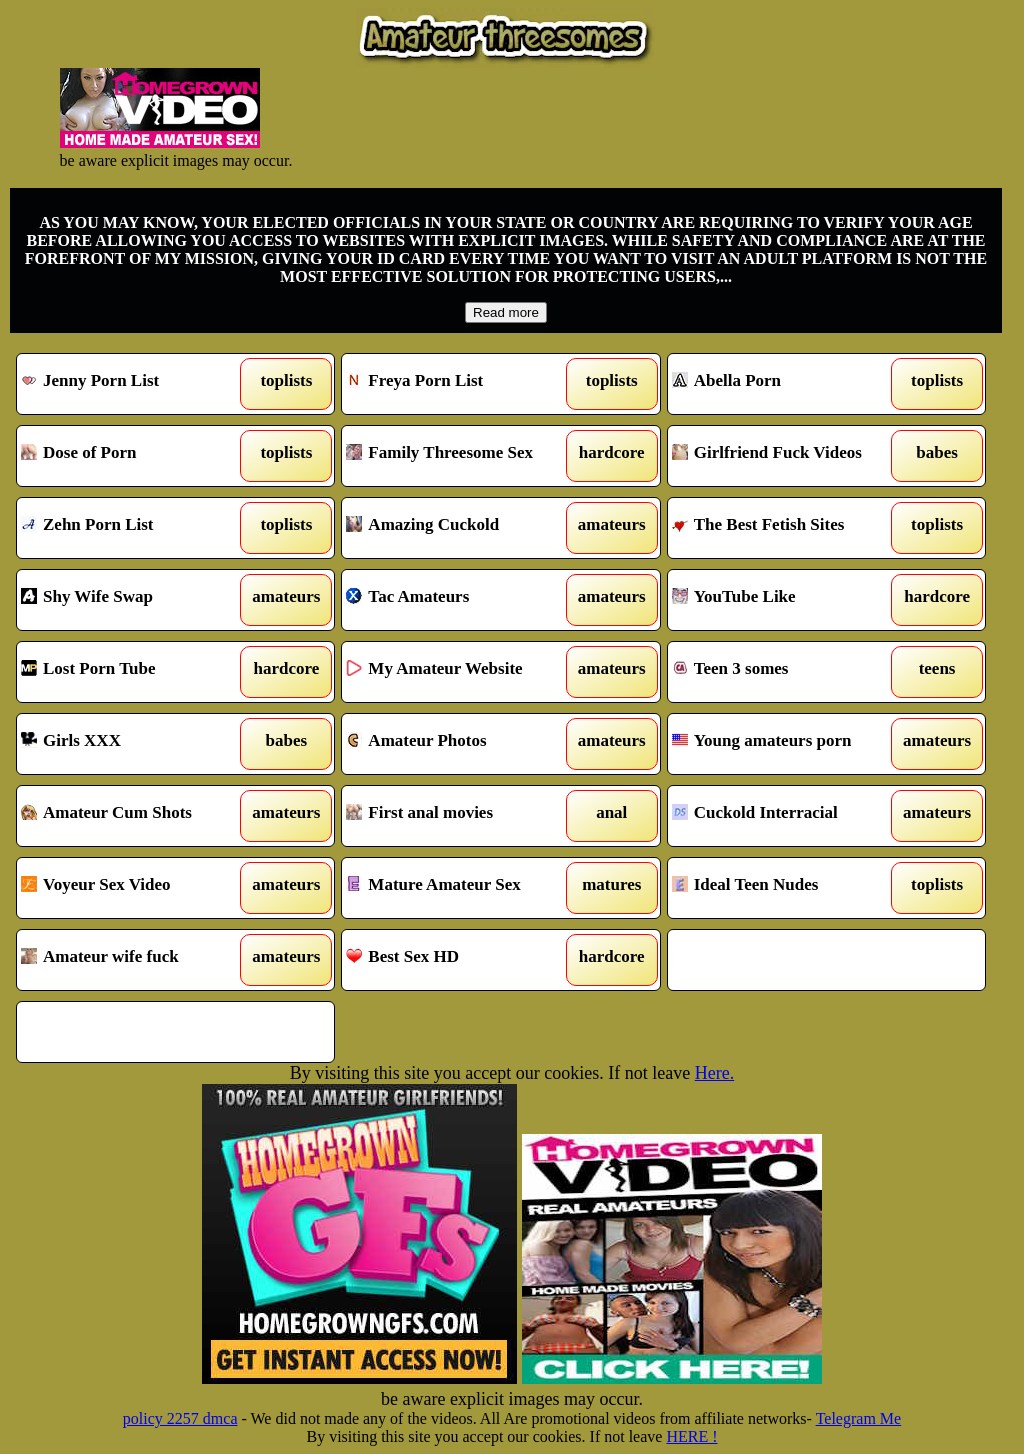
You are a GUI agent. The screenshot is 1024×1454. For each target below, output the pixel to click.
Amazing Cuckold (460, 528)
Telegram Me (859, 1418)
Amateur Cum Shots (135, 816)
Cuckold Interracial (786, 816)
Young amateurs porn (786, 744)
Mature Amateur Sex (460, 888)
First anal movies (460, 816)
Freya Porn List (460, 384)
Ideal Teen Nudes (786, 888)
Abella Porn (786, 384)
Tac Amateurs (460, 600)
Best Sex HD (460, 960)
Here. (714, 1073)
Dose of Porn (135, 456)
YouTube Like (786, 600)
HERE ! (691, 1436)
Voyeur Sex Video (135, 888)
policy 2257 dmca (180, 1418)
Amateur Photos (460, 744)
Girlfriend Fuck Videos (786, 456)
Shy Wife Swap (135, 600)
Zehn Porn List (135, 528)
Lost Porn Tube (135, 672)
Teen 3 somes (786, 672)
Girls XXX (135, 744)
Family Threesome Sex (460, 456)
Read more (506, 312)
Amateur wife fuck (135, 960)
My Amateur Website (460, 672)
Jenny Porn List (135, 384)
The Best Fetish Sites (786, 528)
